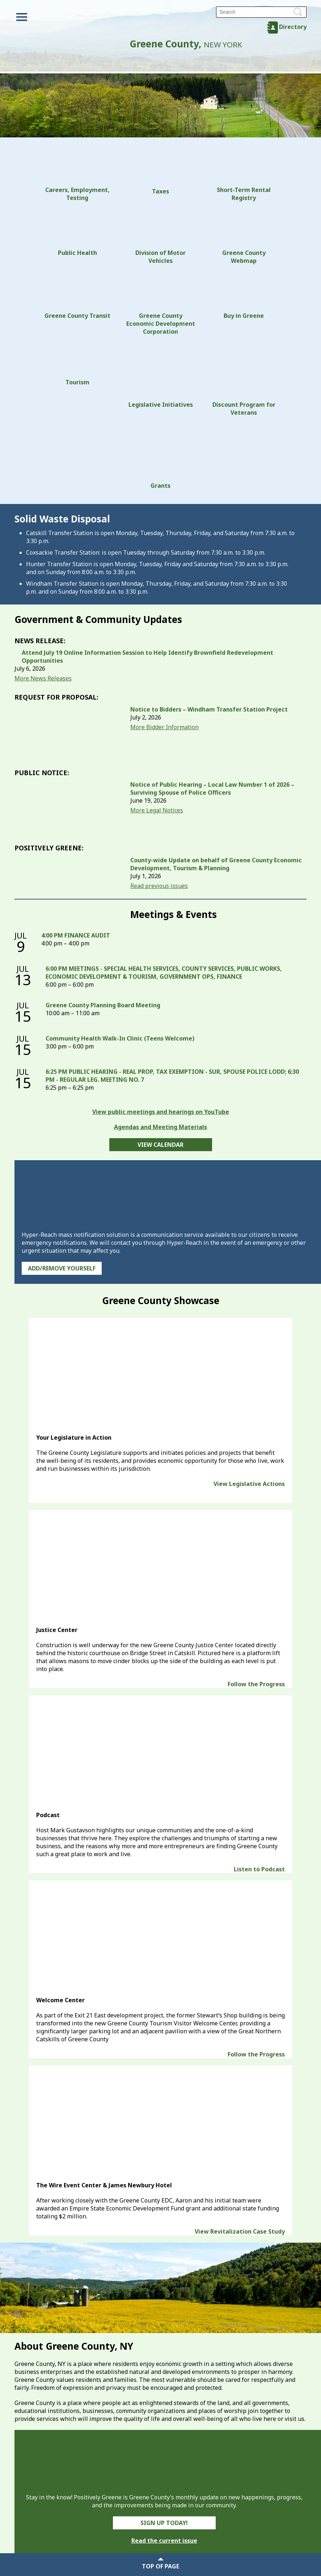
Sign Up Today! (164, 2523)
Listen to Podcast (259, 1869)
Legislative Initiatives (160, 376)
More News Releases (43, 678)
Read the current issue (164, 2541)
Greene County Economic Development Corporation (160, 304)
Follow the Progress (256, 1684)
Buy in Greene (244, 296)
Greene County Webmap (244, 237)
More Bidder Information (164, 727)
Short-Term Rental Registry (244, 177)
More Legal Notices (156, 810)
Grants (160, 457)
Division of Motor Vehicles (160, 237)
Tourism (77, 364)
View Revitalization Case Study (240, 2231)
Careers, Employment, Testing (77, 177)
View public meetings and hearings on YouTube (160, 1112)
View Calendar (160, 1145)
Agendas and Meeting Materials (160, 1127)
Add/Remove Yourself (62, 1268)
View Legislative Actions (249, 1484)
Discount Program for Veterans (244, 379)
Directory (293, 27)
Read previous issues (159, 886)
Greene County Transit (77, 296)
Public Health (77, 233)
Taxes (161, 173)
